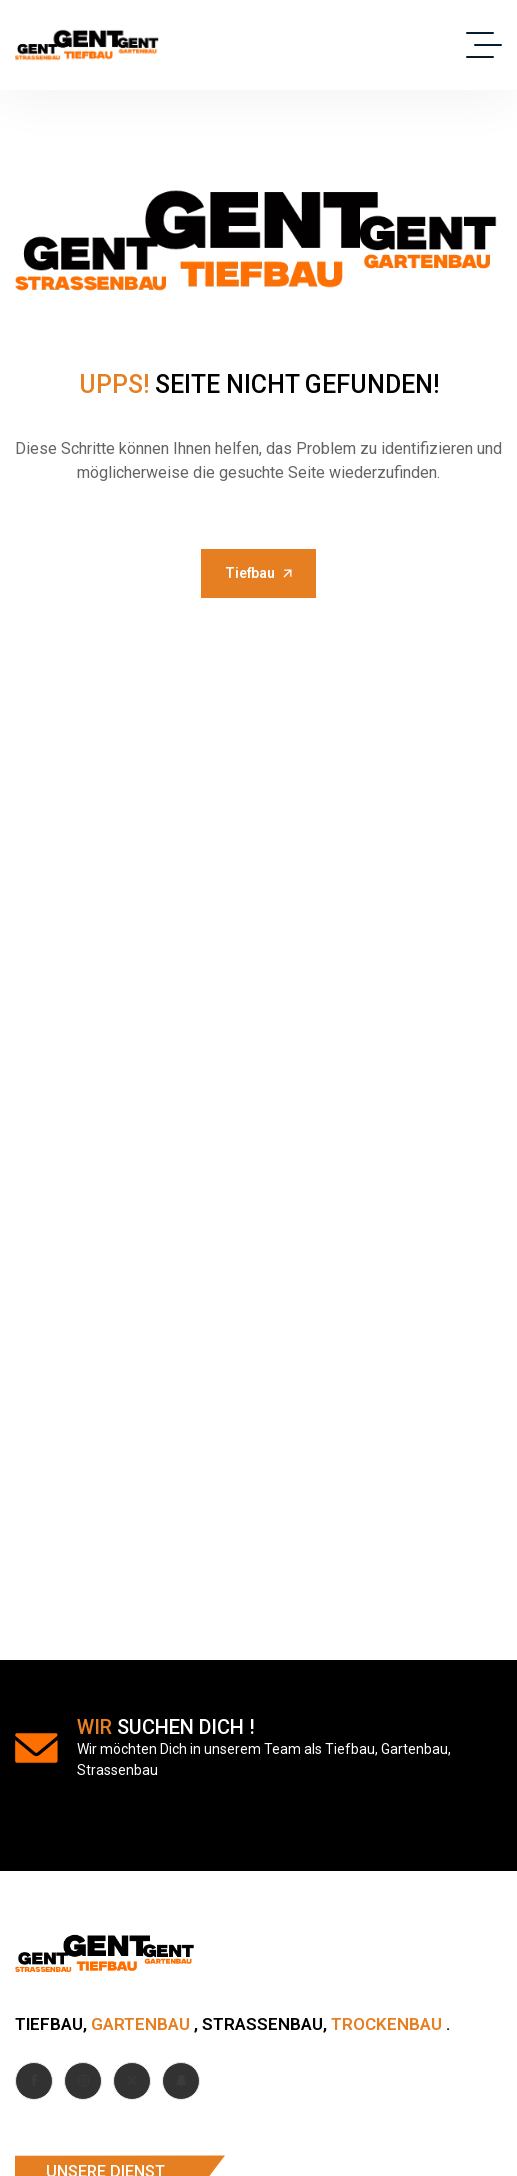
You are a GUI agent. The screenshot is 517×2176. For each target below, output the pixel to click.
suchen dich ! (166, 1727)
